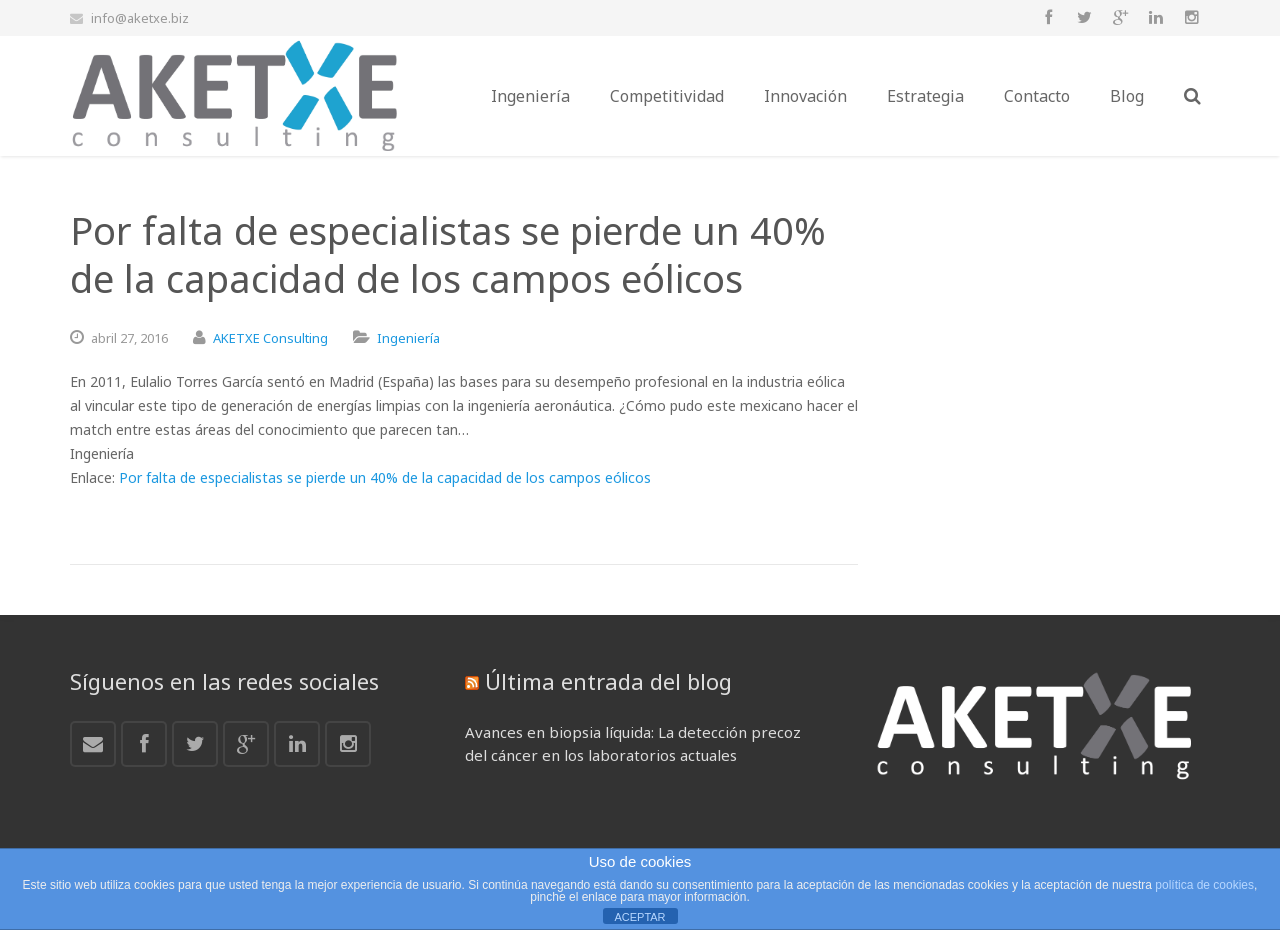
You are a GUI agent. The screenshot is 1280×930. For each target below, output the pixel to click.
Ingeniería (408, 338)
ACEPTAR (639, 917)
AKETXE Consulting (270, 338)
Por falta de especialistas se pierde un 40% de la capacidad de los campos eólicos (385, 477)
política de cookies (1204, 885)
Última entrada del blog (608, 681)
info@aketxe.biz (140, 18)
